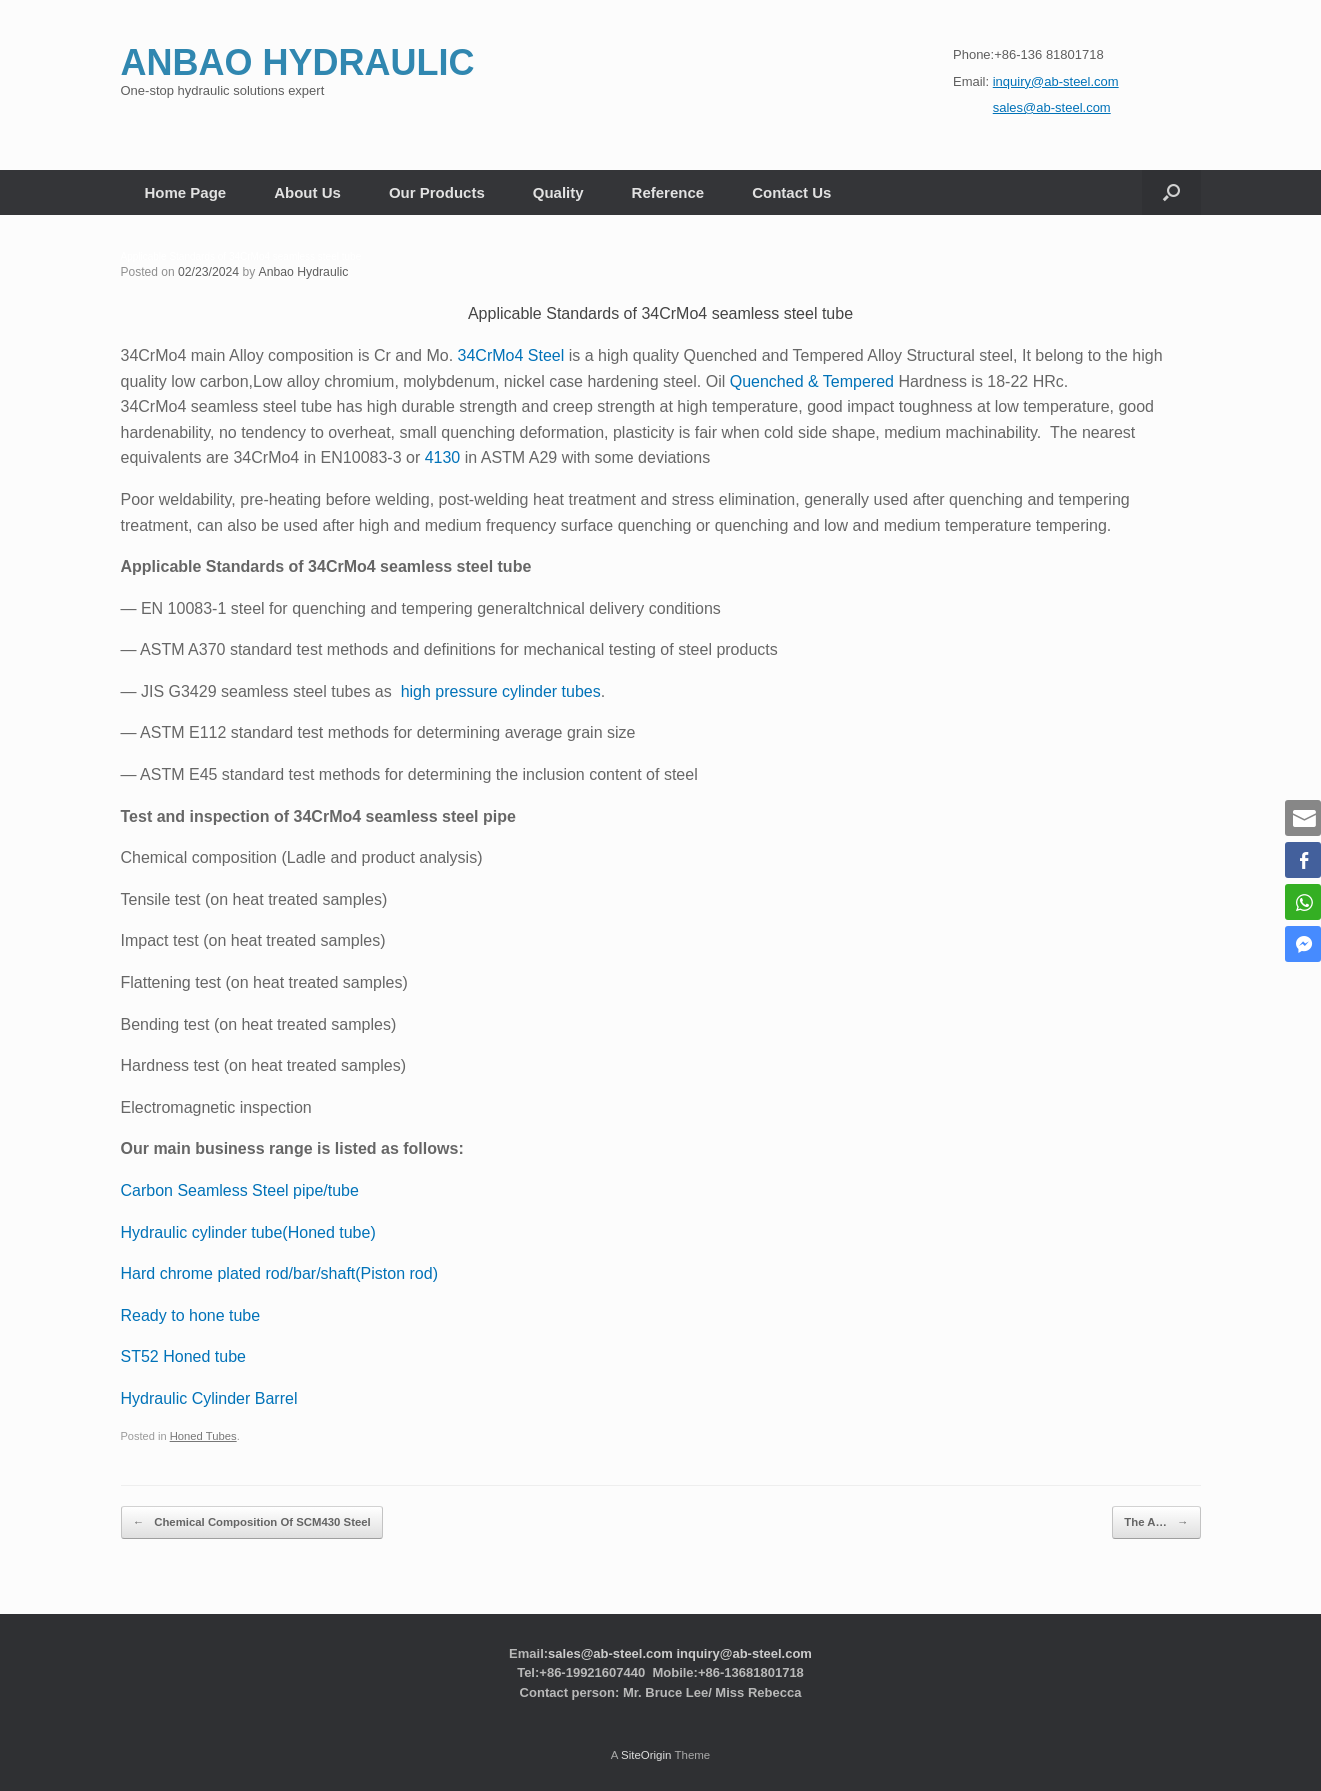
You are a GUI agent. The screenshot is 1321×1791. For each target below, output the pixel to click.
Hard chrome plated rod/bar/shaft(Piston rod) (279, 1273)
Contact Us (791, 192)
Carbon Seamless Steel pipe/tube (240, 1190)
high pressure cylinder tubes (501, 691)
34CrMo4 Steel (511, 355)
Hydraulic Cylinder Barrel (209, 1398)
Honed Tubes (203, 1436)
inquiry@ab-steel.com (743, 1650)
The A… (1158, 1520)
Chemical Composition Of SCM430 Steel (247, 1520)
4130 (443, 457)
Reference (668, 192)
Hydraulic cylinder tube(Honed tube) (248, 1231)
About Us (307, 192)
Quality (558, 192)
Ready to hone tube (191, 1314)
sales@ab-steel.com (610, 1650)
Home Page (186, 192)
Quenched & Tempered (812, 380)
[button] (1171, 192)
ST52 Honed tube (183, 1356)
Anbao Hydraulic (301, 272)
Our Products (437, 192)
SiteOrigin (646, 1752)
